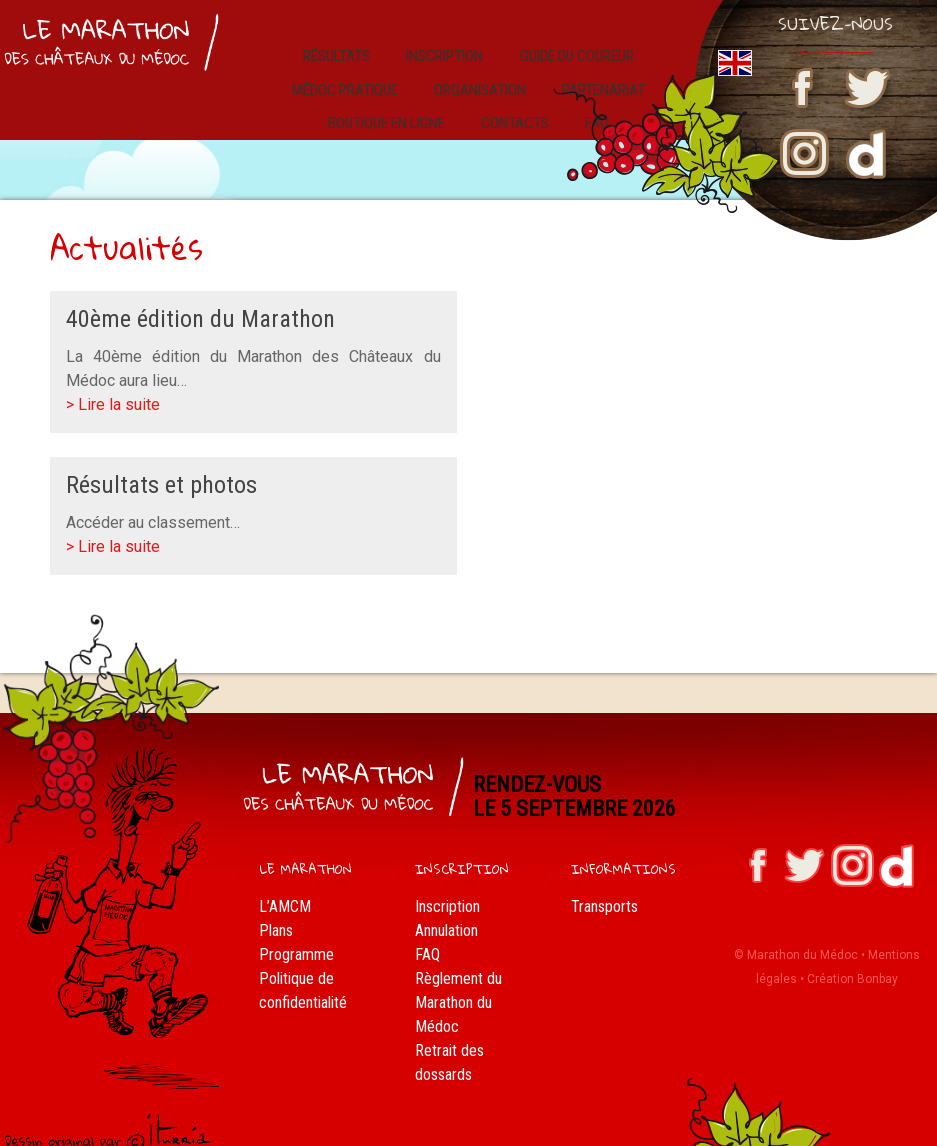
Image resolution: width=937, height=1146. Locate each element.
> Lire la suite (113, 385)
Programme (296, 934)
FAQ (427, 934)
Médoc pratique (356, 76)
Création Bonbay (852, 960)
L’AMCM (285, 886)
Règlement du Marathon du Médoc (458, 982)
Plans (276, 910)
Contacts (521, 103)
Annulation (446, 910)
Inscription (440, 49)
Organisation (483, 76)
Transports (604, 886)
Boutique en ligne (400, 103)
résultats (343, 49)
